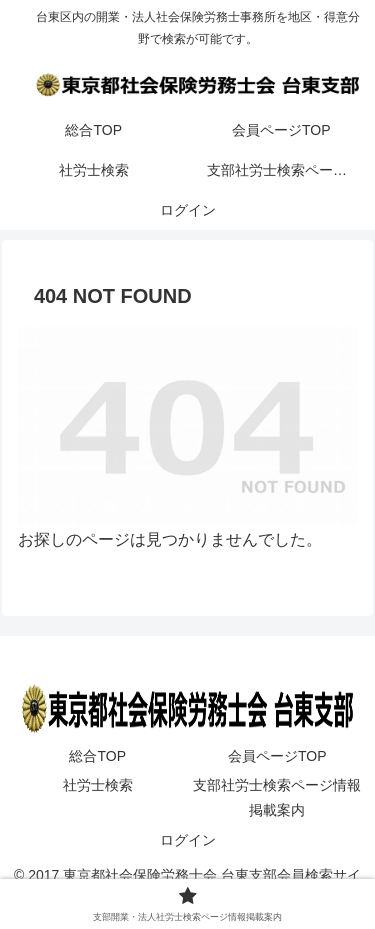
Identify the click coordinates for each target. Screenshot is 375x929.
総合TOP (97, 756)
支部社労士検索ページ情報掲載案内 (277, 797)
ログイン (188, 840)
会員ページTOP (277, 756)
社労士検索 (98, 785)
